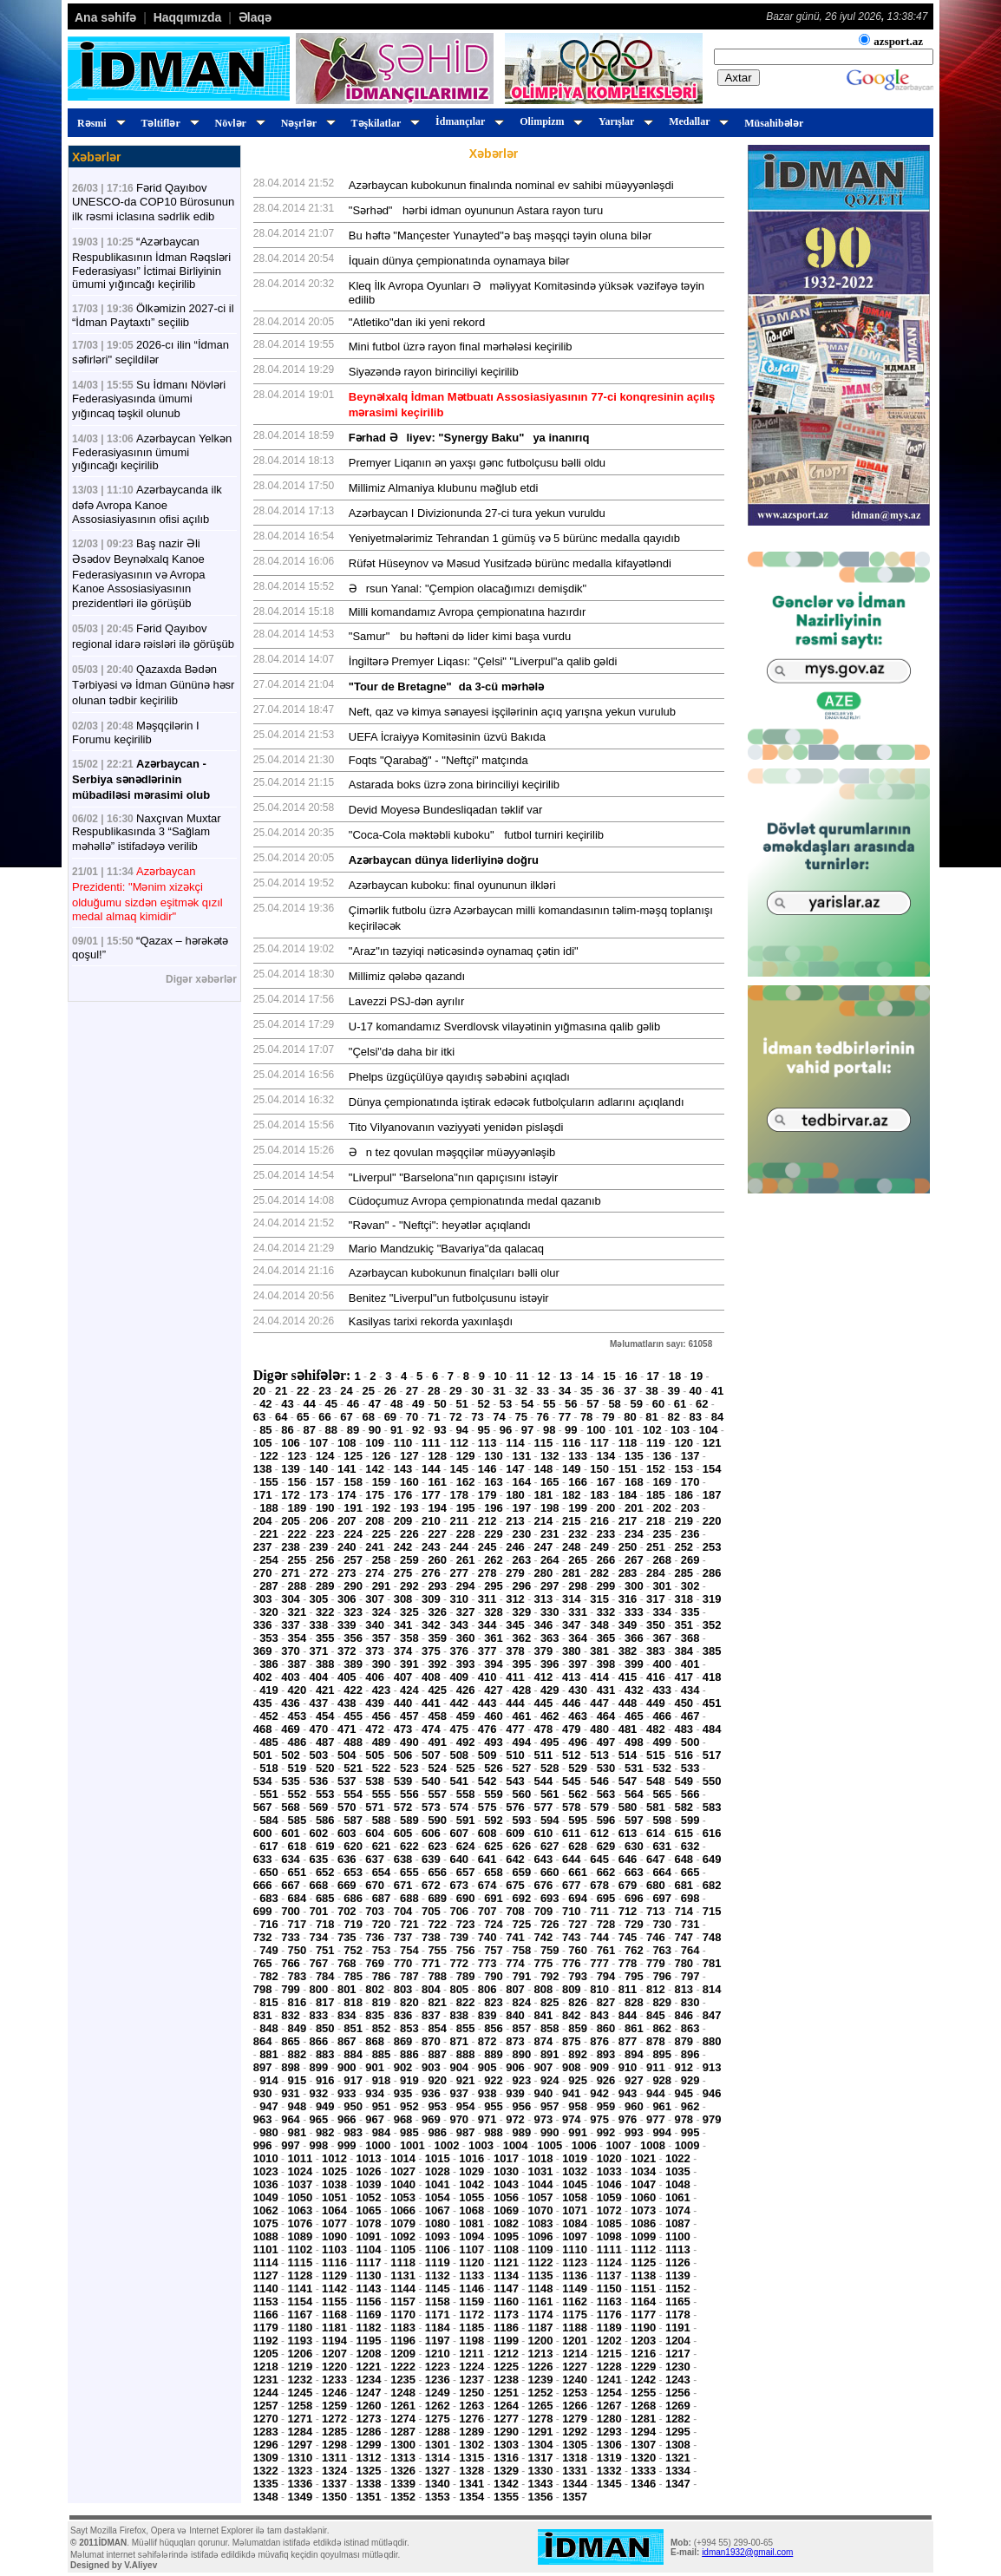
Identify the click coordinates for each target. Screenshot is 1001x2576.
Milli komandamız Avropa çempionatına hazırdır (467, 611)
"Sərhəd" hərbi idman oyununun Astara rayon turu (476, 210)
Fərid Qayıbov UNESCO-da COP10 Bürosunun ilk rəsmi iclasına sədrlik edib (153, 202)
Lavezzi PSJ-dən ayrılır (406, 1001)
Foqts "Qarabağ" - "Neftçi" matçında (438, 760)
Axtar (738, 77)
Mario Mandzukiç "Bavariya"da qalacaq (446, 1248)
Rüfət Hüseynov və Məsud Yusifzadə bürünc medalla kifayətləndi (510, 563)
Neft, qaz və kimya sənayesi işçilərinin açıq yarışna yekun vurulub (512, 711)
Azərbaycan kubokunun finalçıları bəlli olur (454, 1272)
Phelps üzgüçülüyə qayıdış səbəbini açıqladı (459, 1076)
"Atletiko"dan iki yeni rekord (417, 322)
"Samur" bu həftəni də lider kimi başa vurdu (460, 636)
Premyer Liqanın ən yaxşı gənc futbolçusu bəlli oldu (477, 462)
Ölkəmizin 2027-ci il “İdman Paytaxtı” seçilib (153, 315)
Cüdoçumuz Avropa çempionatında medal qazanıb (475, 1200)
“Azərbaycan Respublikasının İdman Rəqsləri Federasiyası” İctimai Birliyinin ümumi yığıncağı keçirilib (151, 263)
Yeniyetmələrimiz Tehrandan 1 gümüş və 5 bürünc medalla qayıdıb (514, 538)
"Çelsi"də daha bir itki (402, 1051)
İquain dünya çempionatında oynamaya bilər (459, 260)
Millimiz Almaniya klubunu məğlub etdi (444, 487)
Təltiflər (168, 123)
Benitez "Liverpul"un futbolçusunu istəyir (449, 1297)
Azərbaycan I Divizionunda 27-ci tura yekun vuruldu (477, 513)
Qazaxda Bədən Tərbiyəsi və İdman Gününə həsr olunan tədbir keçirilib (153, 685)
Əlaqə (255, 17)
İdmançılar (467, 121)
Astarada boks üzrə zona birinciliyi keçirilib (454, 784)
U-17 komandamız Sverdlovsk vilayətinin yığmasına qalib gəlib (504, 1026)
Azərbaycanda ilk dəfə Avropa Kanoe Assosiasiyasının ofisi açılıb (147, 504)
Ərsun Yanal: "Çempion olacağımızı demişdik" (467, 588)
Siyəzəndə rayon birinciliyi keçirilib (434, 371)
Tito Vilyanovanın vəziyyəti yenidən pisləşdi (456, 1127)
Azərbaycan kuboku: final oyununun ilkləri (452, 885)
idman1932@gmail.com (747, 2552)
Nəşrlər (306, 123)
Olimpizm (548, 121)
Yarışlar (623, 121)
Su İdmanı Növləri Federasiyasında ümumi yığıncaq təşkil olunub (149, 399)
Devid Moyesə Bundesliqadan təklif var (446, 809)
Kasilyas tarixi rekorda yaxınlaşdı (431, 1321)
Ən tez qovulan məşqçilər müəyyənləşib (452, 1152)
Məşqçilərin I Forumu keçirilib (136, 732)
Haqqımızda (188, 17)
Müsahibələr (773, 123)
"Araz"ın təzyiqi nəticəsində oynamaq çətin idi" (464, 951)
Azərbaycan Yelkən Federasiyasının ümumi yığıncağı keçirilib (152, 452)
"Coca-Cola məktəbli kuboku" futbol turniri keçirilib (476, 834)
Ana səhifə (105, 17)
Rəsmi (99, 123)
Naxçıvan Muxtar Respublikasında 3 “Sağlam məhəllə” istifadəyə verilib (146, 832)
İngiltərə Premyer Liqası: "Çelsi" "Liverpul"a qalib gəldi (483, 661)
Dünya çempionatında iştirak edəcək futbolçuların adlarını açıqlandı (516, 1101)
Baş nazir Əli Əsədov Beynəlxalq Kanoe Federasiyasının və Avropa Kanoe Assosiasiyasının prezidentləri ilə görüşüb (138, 573)
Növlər (237, 123)
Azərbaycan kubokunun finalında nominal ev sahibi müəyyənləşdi (511, 185)
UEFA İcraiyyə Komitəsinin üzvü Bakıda (447, 736)
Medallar (696, 121)
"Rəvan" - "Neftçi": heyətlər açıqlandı (440, 1225)
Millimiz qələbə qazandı (407, 976)
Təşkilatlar (383, 123)
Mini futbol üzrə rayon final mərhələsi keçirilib (460, 346)
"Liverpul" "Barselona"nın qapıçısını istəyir (454, 1177)
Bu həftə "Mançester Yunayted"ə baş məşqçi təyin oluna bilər (500, 235)
